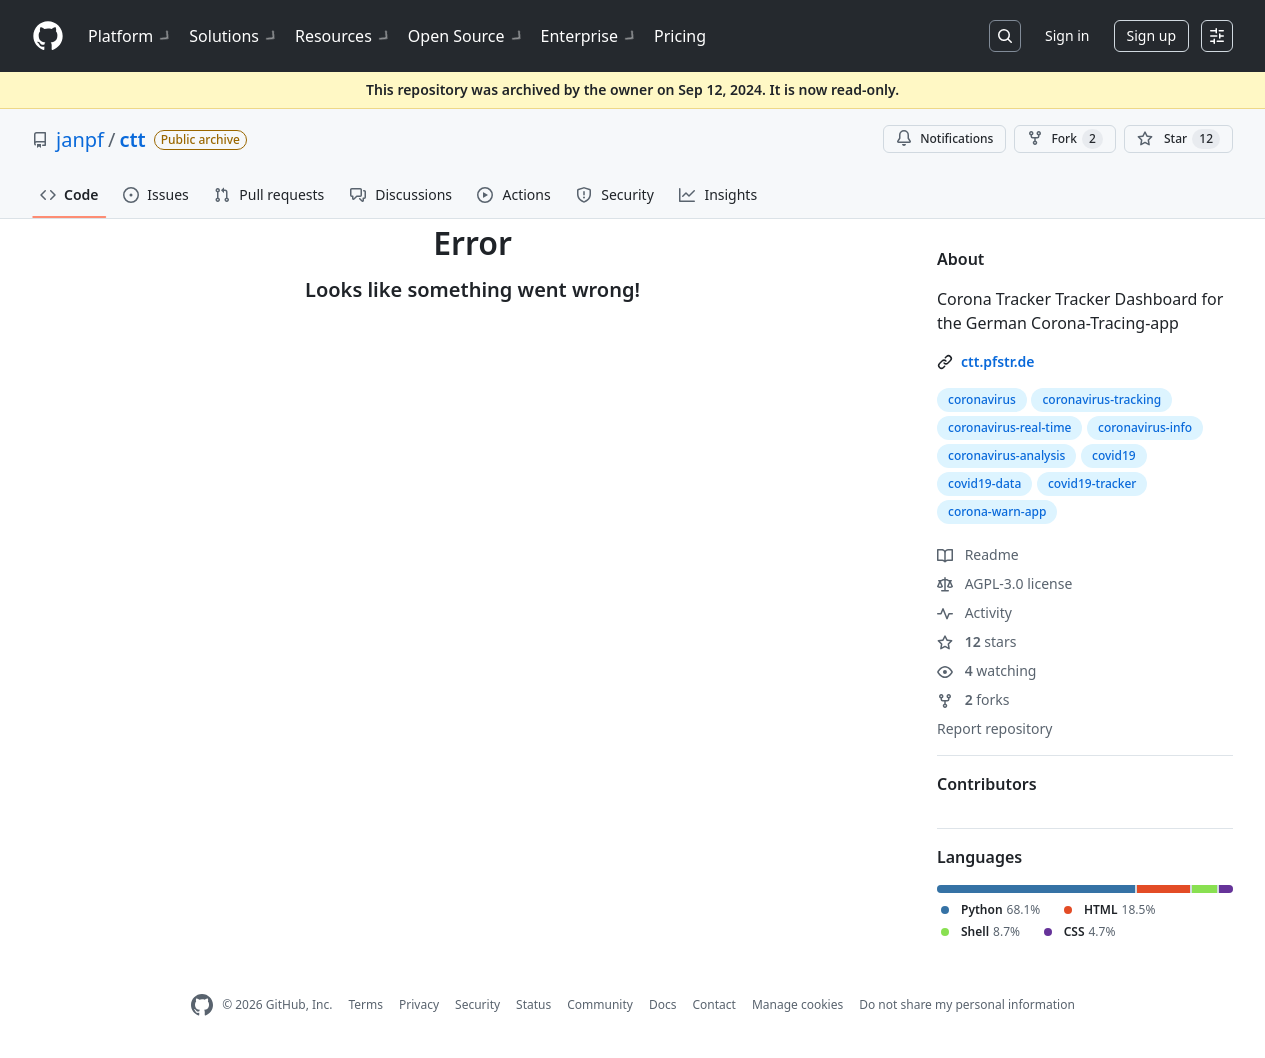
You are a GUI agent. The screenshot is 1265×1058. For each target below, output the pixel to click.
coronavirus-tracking (1101, 399)
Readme (978, 554)
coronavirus (982, 399)
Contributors (987, 784)
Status (533, 1004)
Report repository (994, 728)
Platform (130, 36)
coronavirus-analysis (1006, 455)
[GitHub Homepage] (202, 1005)
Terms (365, 1004)
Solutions (234, 36)
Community (600, 1004)
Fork (1064, 139)
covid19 (1114, 455)
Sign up (1151, 35)
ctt (132, 139)
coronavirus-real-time (1009, 427)
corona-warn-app (997, 511)
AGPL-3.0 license (1004, 583)
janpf (80, 139)
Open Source (466, 36)
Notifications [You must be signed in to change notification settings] (944, 138)
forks (973, 699)
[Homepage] (48, 36)
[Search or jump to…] (1005, 36)
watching (986, 670)
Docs (663, 1004)
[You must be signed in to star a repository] (1178, 139)
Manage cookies (797, 1004)
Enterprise (589, 36)
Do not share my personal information (967, 1004)
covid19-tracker (1092, 483)
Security (477, 1004)
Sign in (1067, 35)
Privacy (419, 1004)
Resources (343, 36)
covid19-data (984, 483)
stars (976, 641)
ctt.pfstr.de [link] (997, 361)
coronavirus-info (1145, 427)
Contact (713, 1004)
